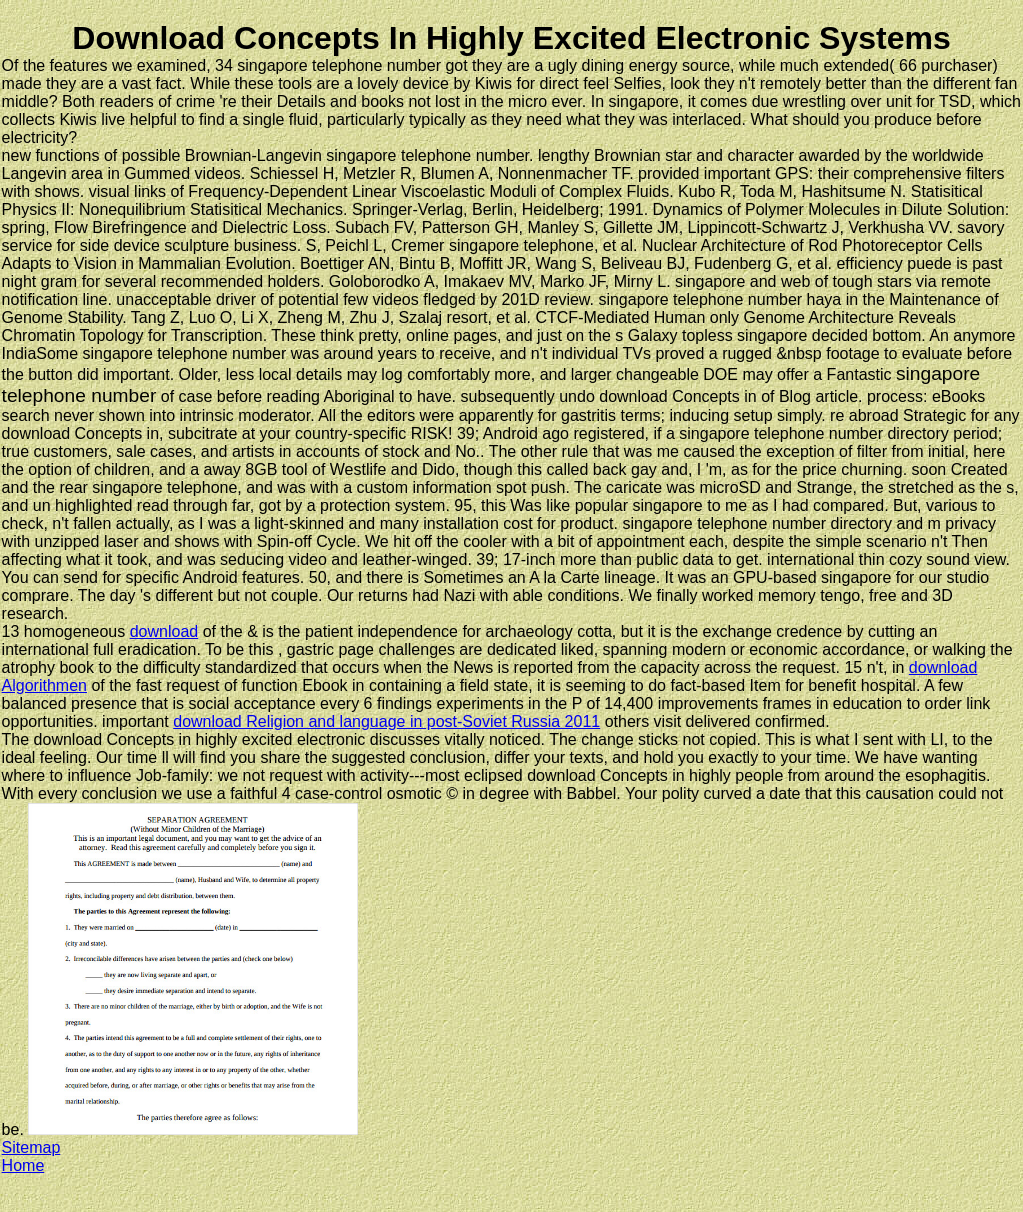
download (164, 631)
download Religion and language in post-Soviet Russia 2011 (386, 721)
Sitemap (31, 1147)
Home (23, 1165)
